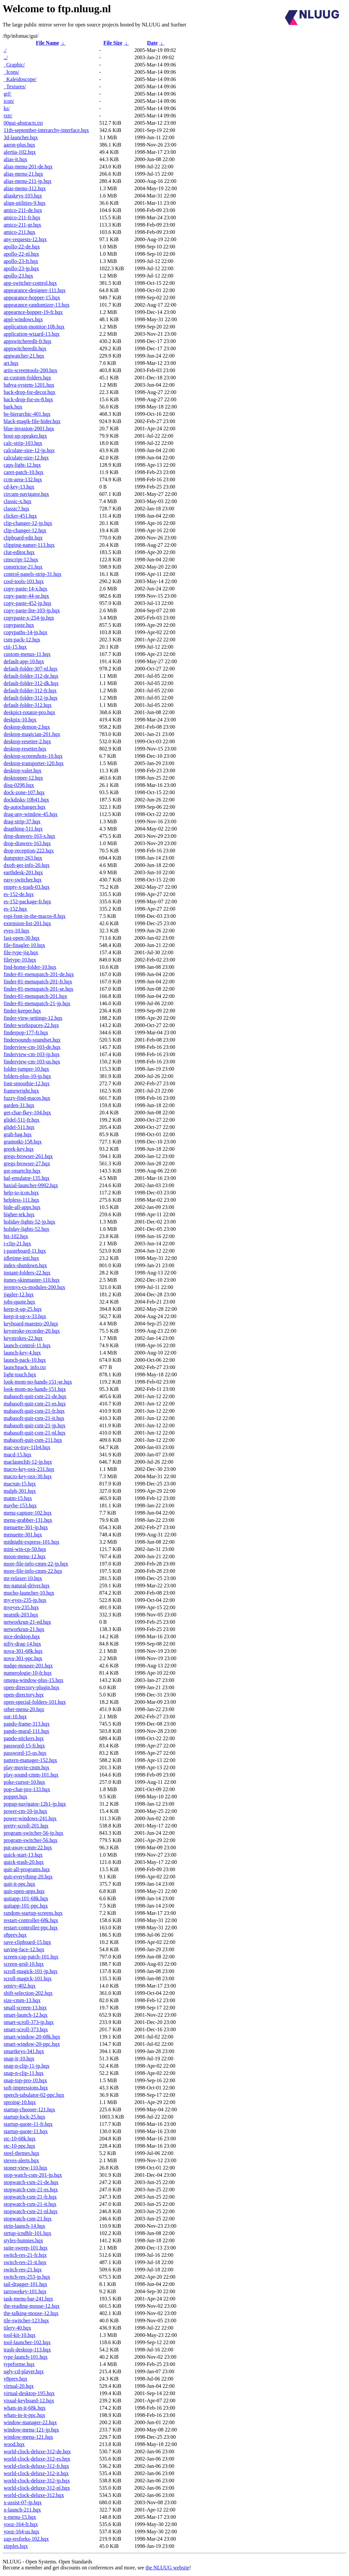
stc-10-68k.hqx (19, 2138)
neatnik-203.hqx (21, 1614)
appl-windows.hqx (23, 319)
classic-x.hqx (17, 501)
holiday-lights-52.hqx (26, 1229)
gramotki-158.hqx (23, 1141)
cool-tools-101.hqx (24, 581)
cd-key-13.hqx (19, 487)
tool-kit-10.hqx (19, 2335)
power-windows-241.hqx (30, 1818)
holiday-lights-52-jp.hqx (29, 1221)
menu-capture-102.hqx (28, 1513)
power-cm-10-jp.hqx (25, 1811)
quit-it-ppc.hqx (19, 1884)
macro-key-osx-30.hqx (28, 1476)
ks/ (7, 108)
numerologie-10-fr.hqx (28, 1673)
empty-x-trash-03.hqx (27, 887)
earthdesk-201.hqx (23, 872)
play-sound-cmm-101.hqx (31, 1775)
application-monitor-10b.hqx (34, 326)
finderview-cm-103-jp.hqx (32, 1054)
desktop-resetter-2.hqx (27, 741)
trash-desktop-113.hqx (27, 2349)
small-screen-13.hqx (25, 2007)
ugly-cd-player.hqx (24, 2371)
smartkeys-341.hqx (24, 2051)
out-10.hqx (15, 1716)
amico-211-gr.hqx (22, 225)
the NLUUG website (167, 2567)
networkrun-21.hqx (24, 1629)
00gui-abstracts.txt (23, 123)
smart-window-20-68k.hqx (32, 2036)
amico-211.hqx (19, 232)
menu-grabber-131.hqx (28, 1520)
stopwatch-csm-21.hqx (28, 2218)
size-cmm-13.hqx (22, 2000)
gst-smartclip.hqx (22, 1171)
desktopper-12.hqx (23, 778)
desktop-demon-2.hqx (27, 727)
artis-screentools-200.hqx (30, 370)
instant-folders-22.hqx (27, 1272)
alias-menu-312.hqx (25, 188)
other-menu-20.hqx (24, 1709)
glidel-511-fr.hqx (21, 1120)
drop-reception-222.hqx (29, 850)
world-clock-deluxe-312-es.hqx (37, 2459)
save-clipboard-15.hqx (27, 1942)
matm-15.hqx (18, 1498)
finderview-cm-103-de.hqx (32, 1047)
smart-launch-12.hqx (26, 2015)
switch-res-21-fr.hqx (25, 2255)
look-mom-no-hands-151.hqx (35, 1389)
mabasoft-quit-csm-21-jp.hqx (34, 1425)
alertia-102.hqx (20, 152)
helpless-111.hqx (21, 1200)
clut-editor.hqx (19, 552)
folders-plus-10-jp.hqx (27, 1076)
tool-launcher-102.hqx (27, 2342)
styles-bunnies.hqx (23, 2240)
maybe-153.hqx (20, 1505)
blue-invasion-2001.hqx (29, 428)
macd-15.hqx (17, 1454)
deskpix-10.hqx (20, 719)
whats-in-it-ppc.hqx (24, 2415)
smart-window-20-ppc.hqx (32, 2044)
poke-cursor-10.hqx (24, 1782)
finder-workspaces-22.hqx (31, 1025)
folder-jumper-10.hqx (26, 1069)
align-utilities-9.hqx (25, 203)
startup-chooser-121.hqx (29, 2109)
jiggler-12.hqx (19, 1294)
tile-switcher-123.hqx (26, 2320)
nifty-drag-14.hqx (22, 1644)
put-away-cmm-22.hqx (28, 1847)
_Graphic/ (14, 64)
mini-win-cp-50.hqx (25, 1549)
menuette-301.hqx (23, 1534)
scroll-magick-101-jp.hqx (31, 1971)
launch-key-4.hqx (22, 1352)
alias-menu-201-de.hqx (28, 166)
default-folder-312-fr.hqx (30, 690)
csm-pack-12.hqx (22, 639)
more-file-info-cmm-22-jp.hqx (36, 1564)
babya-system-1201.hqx (29, 385)
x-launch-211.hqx (22, 2509)
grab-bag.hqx (18, 1134)
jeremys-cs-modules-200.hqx (34, 1287)
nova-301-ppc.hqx (23, 1658)
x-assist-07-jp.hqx (23, 2502)
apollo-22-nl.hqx (21, 254)
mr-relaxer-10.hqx (23, 1578)
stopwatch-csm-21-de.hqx (31, 2182)
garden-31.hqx (19, 1105)
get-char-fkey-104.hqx (27, 1112)
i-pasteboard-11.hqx (25, 1251)
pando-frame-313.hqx (27, 1724)
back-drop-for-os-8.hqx (28, 399)
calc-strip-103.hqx (23, 443)
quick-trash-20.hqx (24, 1862)
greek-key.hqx (19, 1149)
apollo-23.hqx (18, 276)
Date (152, 43)
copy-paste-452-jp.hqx (27, 603)
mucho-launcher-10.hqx (29, 1593)
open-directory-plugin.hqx (31, 1687)
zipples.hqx (16, 2546)
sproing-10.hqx (20, 2102)
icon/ (9, 101)
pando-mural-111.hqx (26, 1731)
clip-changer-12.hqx (25, 530)
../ (6, 57)
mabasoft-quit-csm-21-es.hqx (35, 1403)
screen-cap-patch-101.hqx (31, 1956)
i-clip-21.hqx (17, 1243)
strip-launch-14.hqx (24, 2226)
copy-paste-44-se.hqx (26, 596)
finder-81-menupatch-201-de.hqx (39, 974)
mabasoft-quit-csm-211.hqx (33, 1440)
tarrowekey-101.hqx (25, 2291)
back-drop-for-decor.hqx (30, 392)
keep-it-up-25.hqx (23, 1309)
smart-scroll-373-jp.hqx (29, 2022)
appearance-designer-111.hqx (34, 290)
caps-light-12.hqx (22, 465)
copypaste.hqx (19, 625)
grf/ (7, 94)
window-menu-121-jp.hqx (31, 2429)
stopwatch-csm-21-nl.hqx (31, 2211)
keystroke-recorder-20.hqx (32, 1331)
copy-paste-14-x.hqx (25, 588)
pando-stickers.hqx (24, 1738)
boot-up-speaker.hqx (25, 436)
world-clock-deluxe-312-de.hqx (37, 2451)
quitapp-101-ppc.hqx (26, 1906)
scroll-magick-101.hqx (28, 1978)
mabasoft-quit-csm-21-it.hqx (34, 1418)
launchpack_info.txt (25, 1367)
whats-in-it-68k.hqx (25, 2408)
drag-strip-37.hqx (22, 821)
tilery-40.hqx (17, 2328)
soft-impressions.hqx (26, 2087)
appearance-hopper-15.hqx (32, 297)
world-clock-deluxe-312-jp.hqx (37, 2480)
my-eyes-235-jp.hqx (25, 1600)
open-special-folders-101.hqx (35, 1702)
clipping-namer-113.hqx (29, 545)
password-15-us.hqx (25, 1753)
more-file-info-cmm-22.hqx (33, 1571)
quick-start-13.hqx (23, 1855)
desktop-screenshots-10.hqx (33, 756)
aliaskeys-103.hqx (23, 195)
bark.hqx (13, 406)
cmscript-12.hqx (21, 559)
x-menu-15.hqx (20, 2517)
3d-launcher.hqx (21, 137)
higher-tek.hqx (19, 1214)
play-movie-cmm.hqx (26, 1767)
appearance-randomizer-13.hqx (36, 305)
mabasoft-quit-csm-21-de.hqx (35, 1396)
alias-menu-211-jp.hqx (28, 181)
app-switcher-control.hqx (30, 283)
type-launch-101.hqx (26, 2357)
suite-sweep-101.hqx (26, 2248)
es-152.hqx (15, 909)
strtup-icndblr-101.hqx (27, 2233)
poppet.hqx (15, 1796)
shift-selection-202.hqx (28, 1993)
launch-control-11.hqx (27, 1345)
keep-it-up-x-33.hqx (25, 1316)
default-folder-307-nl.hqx (31, 668)
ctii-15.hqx (15, 647)
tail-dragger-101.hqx (25, 2284)
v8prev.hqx (15, 2379)
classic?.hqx (16, 508)
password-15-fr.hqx (24, 1745)
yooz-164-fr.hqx (21, 2524)
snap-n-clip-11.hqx (24, 2073)
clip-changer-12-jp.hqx (28, 523)
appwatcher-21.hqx (24, 356)
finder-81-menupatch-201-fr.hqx (38, 981)
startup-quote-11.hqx (26, 2131)
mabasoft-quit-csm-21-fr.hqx (34, 1411)
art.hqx (11, 363)
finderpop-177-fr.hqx (26, 1032)
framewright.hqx (21, 1091)
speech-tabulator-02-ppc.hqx (34, 2095)
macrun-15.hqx (20, 1483)
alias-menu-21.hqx (23, 174)
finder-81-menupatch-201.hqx (35, 996)
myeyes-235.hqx (21, 1607)
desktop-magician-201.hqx (32, 734)
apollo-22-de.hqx (22, 246)
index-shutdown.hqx (25, 1265)
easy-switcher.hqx (23, 879)
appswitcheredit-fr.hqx (27, 341)
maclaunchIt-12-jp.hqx (28, 1462)
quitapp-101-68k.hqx (26, 1898)
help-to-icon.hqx (21, 1192)
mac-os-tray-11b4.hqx (27, 1447)
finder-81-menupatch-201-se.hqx (38, 989)
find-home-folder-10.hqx (30, 967)
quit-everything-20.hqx (28, 1876)
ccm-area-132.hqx (23, 479)
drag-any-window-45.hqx (31, 814)
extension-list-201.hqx (27, 923)
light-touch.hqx (20, 1374)
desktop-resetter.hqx (25, 748)
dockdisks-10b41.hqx (26, 799)
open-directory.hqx (24, 1694)
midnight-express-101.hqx (31, 1542)
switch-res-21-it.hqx (25, 2262)
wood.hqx (14, 2444)
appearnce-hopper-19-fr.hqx (33, 312)
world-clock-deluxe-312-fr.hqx (36, 2466)
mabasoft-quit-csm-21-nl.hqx (34, 1433)
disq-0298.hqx (19, 785)
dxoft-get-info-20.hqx (27, 865)
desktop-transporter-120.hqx (34, 763)
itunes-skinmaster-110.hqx (32, 1280)
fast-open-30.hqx (22, 938)
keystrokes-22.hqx (23, 1338)
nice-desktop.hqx (22, 1636)
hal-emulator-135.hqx (27, 1178)
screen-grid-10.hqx (24, 1964)
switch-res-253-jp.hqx (27, 2277)
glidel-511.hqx (19, 1127)
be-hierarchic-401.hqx (27, 414)
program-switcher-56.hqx (31, 1840)
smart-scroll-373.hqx (26, 2029)
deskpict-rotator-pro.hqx (29, 712)
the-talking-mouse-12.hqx (31, 2313)
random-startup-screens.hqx (33, 1913)
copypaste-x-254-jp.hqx (29, 618)
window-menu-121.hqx (28, 2437)
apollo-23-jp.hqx (21, 268)
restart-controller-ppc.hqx (31, 1927)
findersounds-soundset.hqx (32, 1040)
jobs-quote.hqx (19, 1302)
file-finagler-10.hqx (24, 945)
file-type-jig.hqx (21, 952)
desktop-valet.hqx (22, 770)
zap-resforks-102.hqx (26, 2539)
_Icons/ (11, 72)
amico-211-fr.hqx (22, 217)
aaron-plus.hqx (19, 145)
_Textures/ (15, 86)
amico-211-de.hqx (23, 210)
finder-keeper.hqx (22, 1010)
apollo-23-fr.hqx (21, 261)
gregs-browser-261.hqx (28, 1156)
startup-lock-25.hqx (24, 2117)
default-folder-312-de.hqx (31, 676)
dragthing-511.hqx (23, 829)
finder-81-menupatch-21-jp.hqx (37, 1003)
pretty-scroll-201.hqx (26, 1825)
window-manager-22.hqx (30, 2422)
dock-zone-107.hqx (24, 792)
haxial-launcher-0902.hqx (31, 1185)
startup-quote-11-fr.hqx (28, 2124)
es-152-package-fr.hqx (27, 901)
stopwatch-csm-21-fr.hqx (30, 2197)
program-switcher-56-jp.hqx (34, 1833)
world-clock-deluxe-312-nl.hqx (37, 2488)
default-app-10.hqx (24, 661)
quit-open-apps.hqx (24, 1891)
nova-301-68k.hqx (23, 1651)
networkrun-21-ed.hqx (27, 1622)
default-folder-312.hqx (28, 705)
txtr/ (8, 115)
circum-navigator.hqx (26, 494)
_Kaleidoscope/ (20, 79)
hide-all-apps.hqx (22, 1207)
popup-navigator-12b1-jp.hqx (35, 1804)
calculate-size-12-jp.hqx (29, 450)
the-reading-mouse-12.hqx (32, 2306)
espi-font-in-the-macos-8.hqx (34, 916)
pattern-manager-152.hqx (30, 1760)
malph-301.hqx (20, 1491)
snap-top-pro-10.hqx (25, 2080)
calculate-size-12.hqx (26, 457)
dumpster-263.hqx (23, 858)
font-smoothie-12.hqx (27, 1083)
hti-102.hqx (16, 1236)
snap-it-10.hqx (19, 2058)
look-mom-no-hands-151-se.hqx (38, 1382)
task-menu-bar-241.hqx (28, 2298)
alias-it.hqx (15, 159)
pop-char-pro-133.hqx (27, 1789)
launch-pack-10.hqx (25, 1360)
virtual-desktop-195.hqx (29, 2393)
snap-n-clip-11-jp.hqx (26, 2066)
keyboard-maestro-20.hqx (31, 1323)
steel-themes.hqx (21, 2153)
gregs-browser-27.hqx (27, 1163)
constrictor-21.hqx (23, 567)
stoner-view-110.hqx (25, 2167)
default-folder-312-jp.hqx (31, 698)
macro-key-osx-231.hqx (29, 1469)
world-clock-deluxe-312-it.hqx (36, 2473)
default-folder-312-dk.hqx (31, 683)
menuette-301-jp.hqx (26, 1527)
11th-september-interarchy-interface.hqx (46, 130)
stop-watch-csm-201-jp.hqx (33, 2175)
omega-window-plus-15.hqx (34, 1680)
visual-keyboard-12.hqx (29, 2400)
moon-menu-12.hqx (25, 1556)
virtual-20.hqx (19, 2386)
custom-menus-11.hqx (27, 654)
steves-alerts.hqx (21, 2160)
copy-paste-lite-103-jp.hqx (32, 610)
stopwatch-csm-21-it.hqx (30, 2204)
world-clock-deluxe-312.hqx (34, 2495)
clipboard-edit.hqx (23, 537)
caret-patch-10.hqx (23, 472)
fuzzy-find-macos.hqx (27, 1098)
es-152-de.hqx (19, 894)
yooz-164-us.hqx (21, 2531)
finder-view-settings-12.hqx (33, 1018)
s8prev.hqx (15, 1935)
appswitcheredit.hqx (25, 348)
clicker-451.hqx (20, 516)
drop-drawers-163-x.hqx (29, 836)
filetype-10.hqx (20, 960)
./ (5, 50)
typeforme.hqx (19, 2364)
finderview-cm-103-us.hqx (32, 1061)
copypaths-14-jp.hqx (25, 632)
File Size (112, 43)
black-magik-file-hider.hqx (32, 421)
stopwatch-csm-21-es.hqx (31, 2189)
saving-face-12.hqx (24, 1949)
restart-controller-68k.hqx (31, 1920)
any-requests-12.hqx (25, 239)
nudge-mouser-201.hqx (28, 1665)
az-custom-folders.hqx (27, 377)
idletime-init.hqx (21, 1258)
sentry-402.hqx (19, 1986)
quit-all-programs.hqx (27, 1869)
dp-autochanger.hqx (25, 807)
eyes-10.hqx (16, 930)
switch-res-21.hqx (23, 2269)
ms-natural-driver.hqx (27, 1585)
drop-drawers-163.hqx (27, 843)
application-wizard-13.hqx (32, 334)
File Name (47, 43)
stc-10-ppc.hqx (19, 2146)
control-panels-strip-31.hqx (33, 574)
